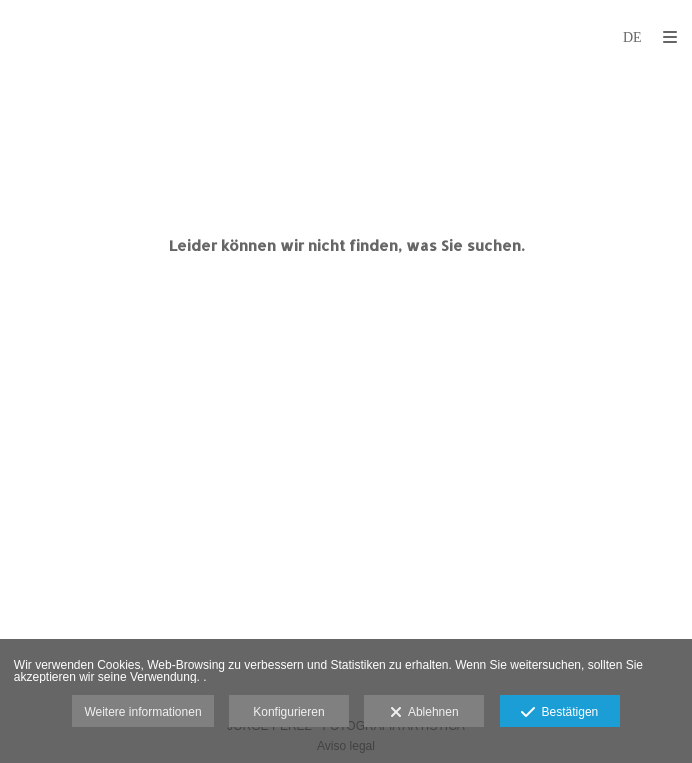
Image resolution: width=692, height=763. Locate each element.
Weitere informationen (142, 712)
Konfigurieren (288, 712)
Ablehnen (424, 713)
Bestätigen (559, 713)
